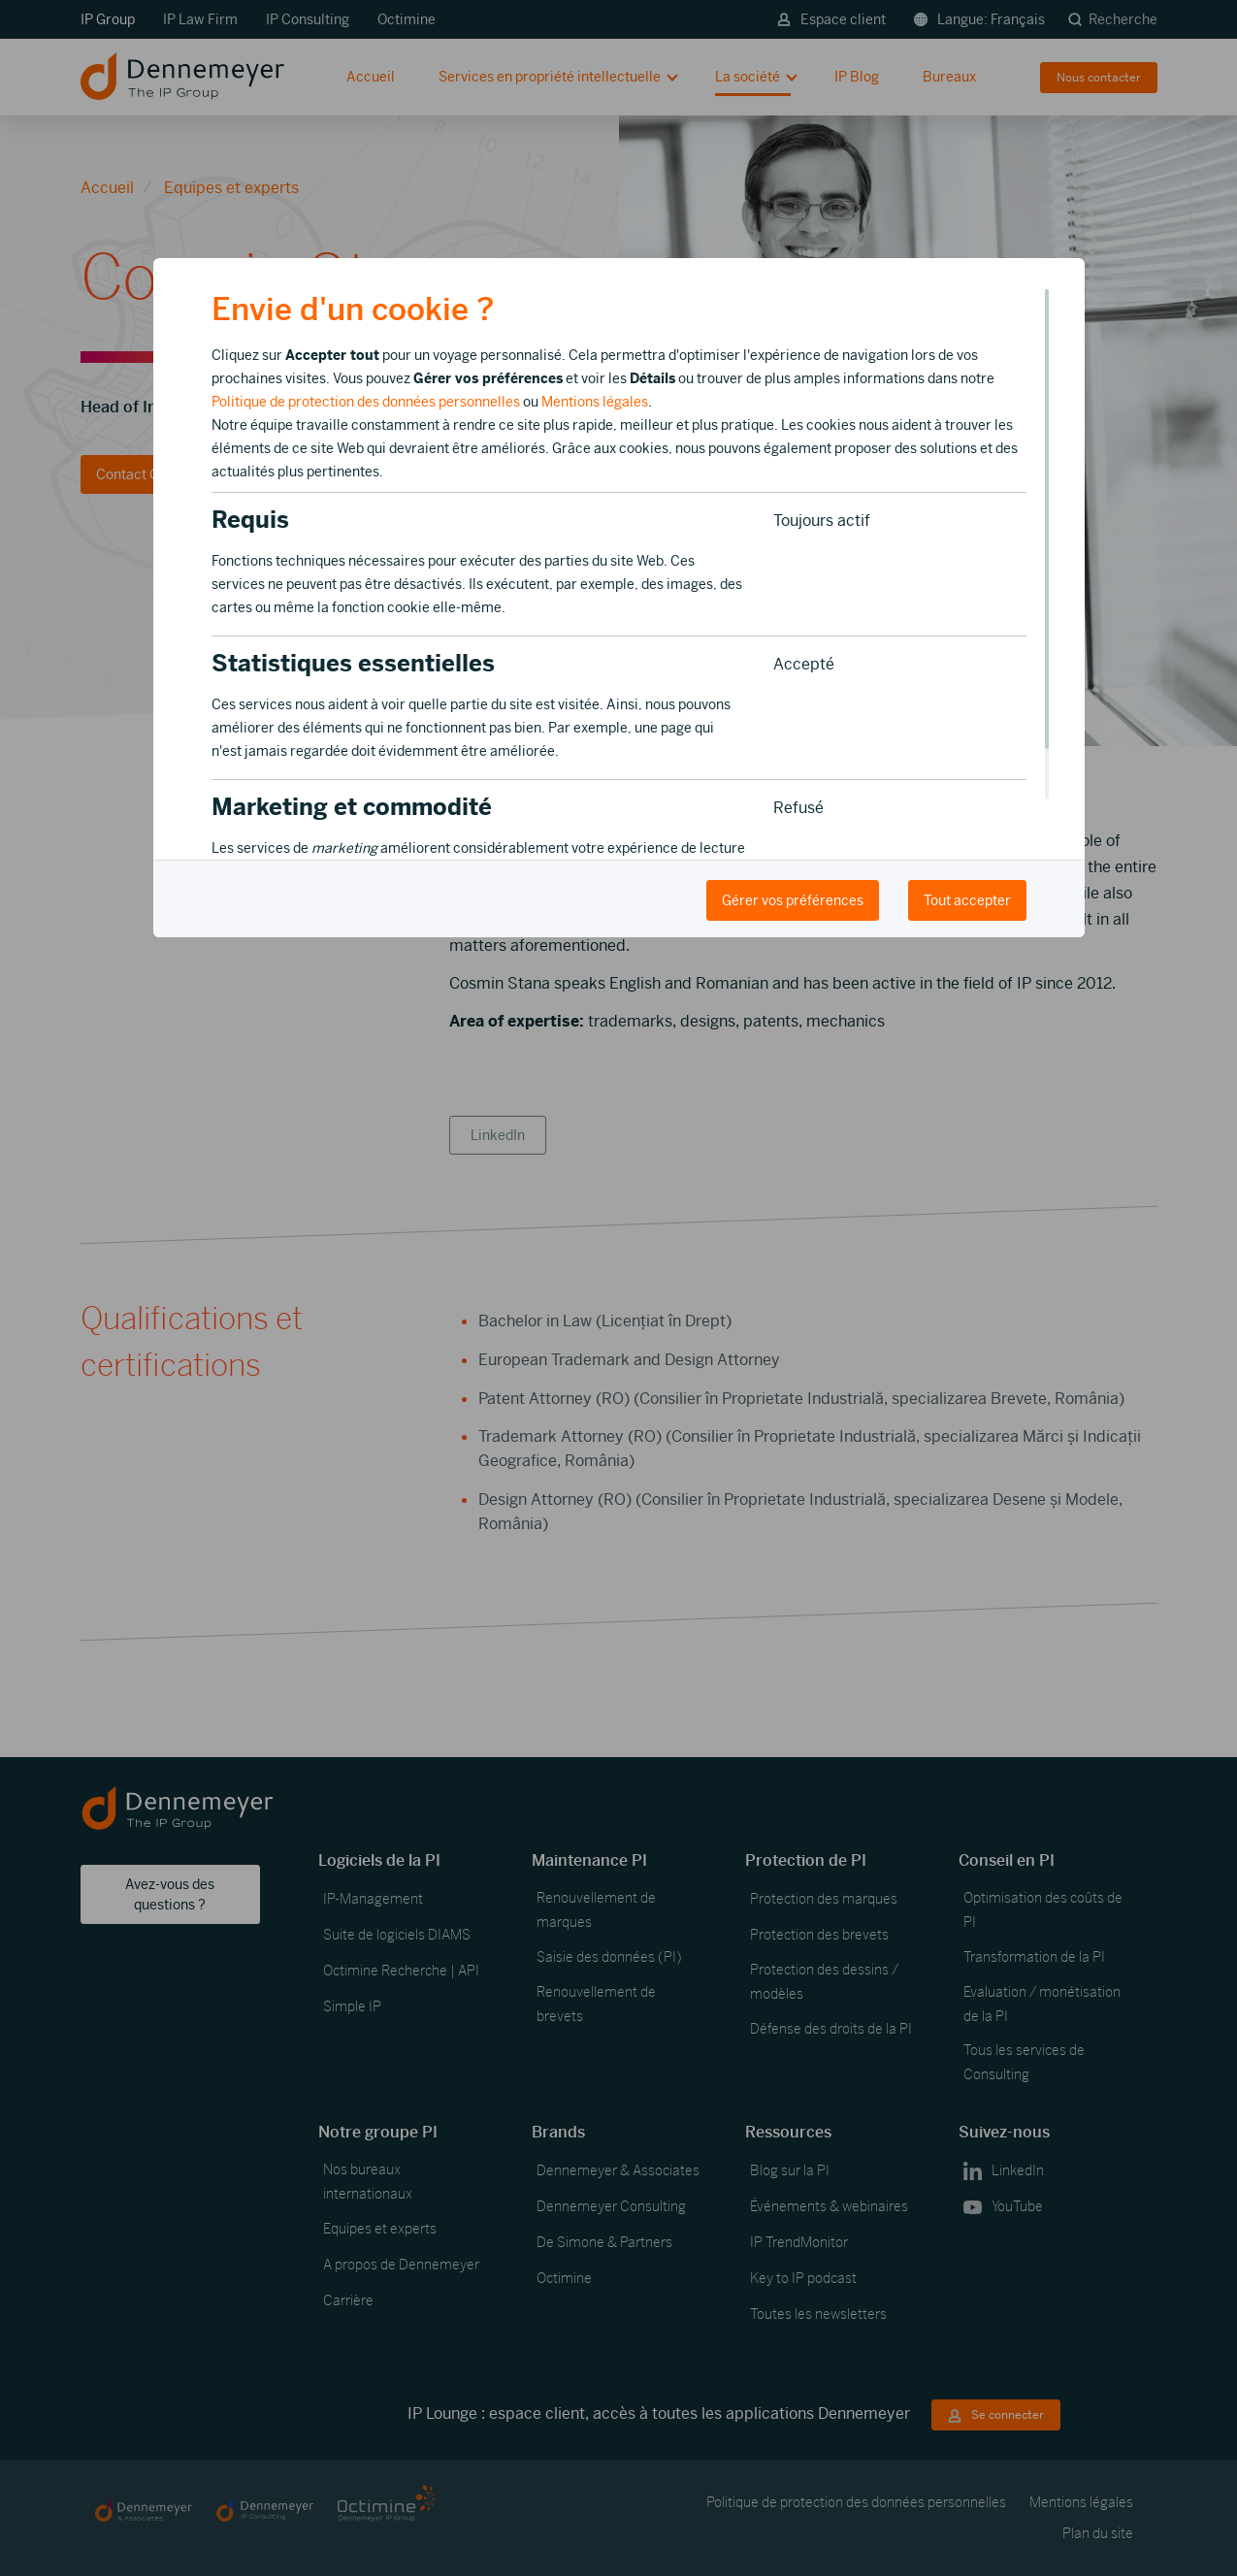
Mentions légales (594, 401)
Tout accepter (967, 900)
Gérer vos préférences (792, 900)
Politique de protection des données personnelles (366, 401)
